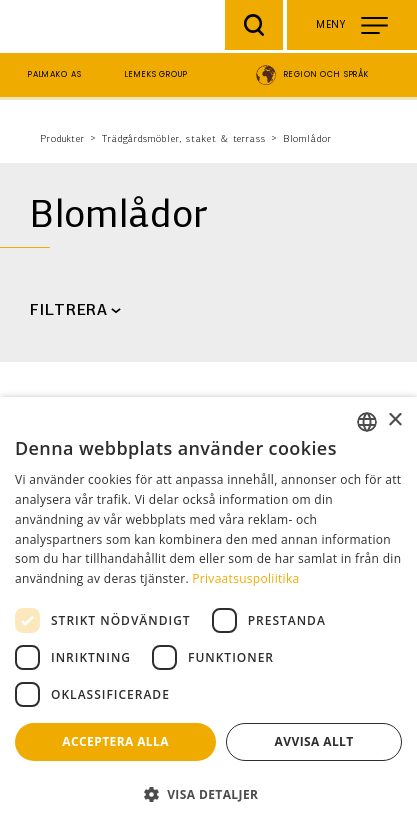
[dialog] (208, 614)
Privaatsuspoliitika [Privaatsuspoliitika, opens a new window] (245, 578)
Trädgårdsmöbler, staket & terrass (184, 139)
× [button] (394, 420)
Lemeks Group (156, 74)
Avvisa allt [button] (314, 741)
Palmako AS (55, 74)
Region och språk (326, 74)
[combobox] (367, 422)
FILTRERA (69, 311)
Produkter (62, 139)
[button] (208, 795)
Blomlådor (307, 139)
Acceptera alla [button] (115, 741)
